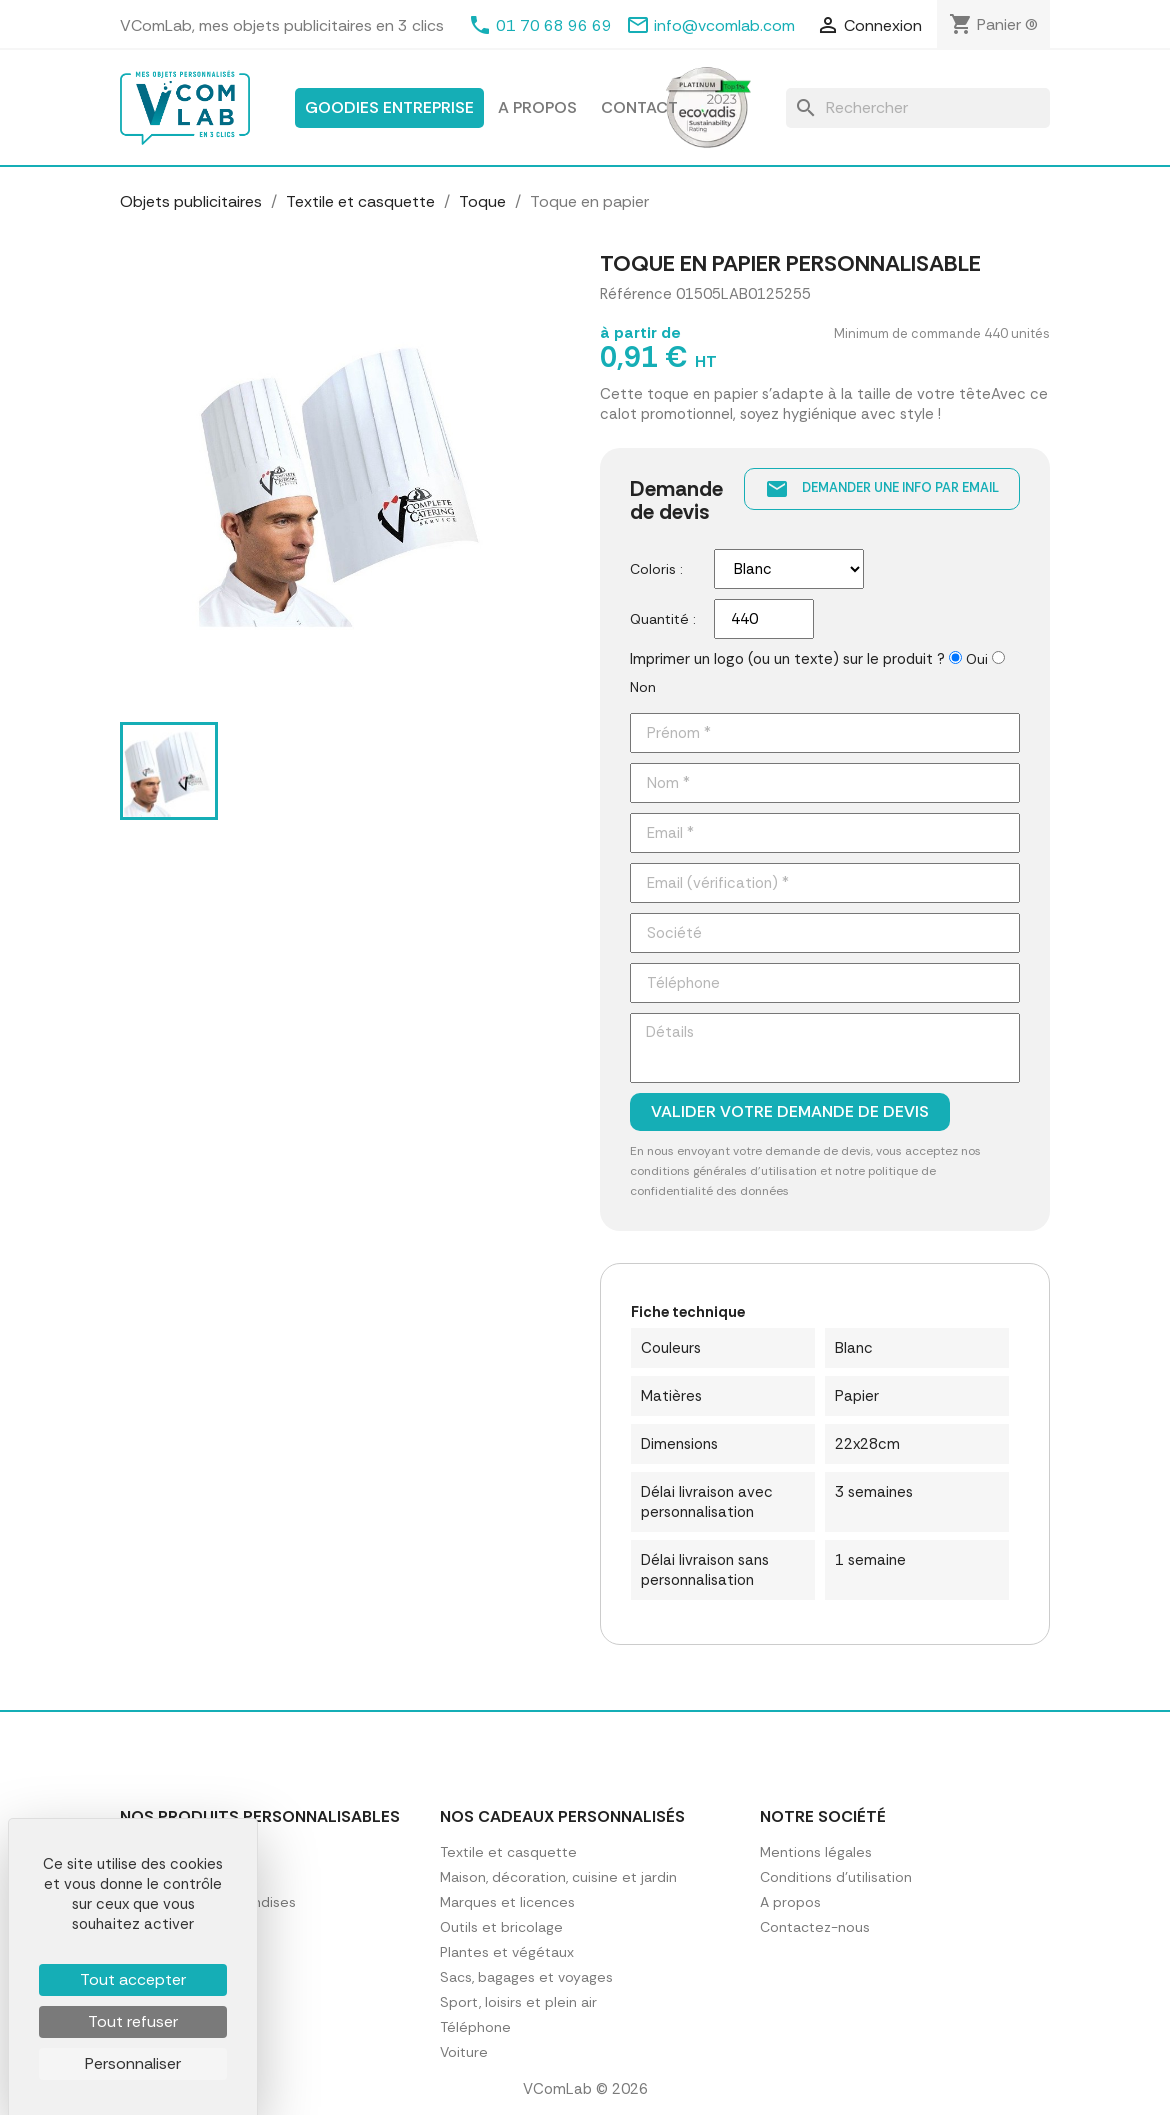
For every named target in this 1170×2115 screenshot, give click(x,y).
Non (643, 687)
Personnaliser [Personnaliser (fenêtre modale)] (133, 2063)
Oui (977, 659)
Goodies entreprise (389, 107)
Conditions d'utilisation (836, 1877)
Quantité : (663, 619)
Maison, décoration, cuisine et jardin (558, 1877)
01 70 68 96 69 (554, 25)
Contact (639, 107)
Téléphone (475, 2027)
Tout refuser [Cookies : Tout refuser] (133, 2021)
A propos (537, 107)
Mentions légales (816, 1852)
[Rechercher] (918, 108)
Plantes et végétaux (507, 1952)
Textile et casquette (508, 1852)
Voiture (464, 2052)
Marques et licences (507, 1902)
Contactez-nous (815, 1927)
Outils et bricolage (501, 1927)
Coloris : (656, 569)
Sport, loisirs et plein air (518, 2002)
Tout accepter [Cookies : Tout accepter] (133, 1979)
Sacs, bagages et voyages (526, 1977)
